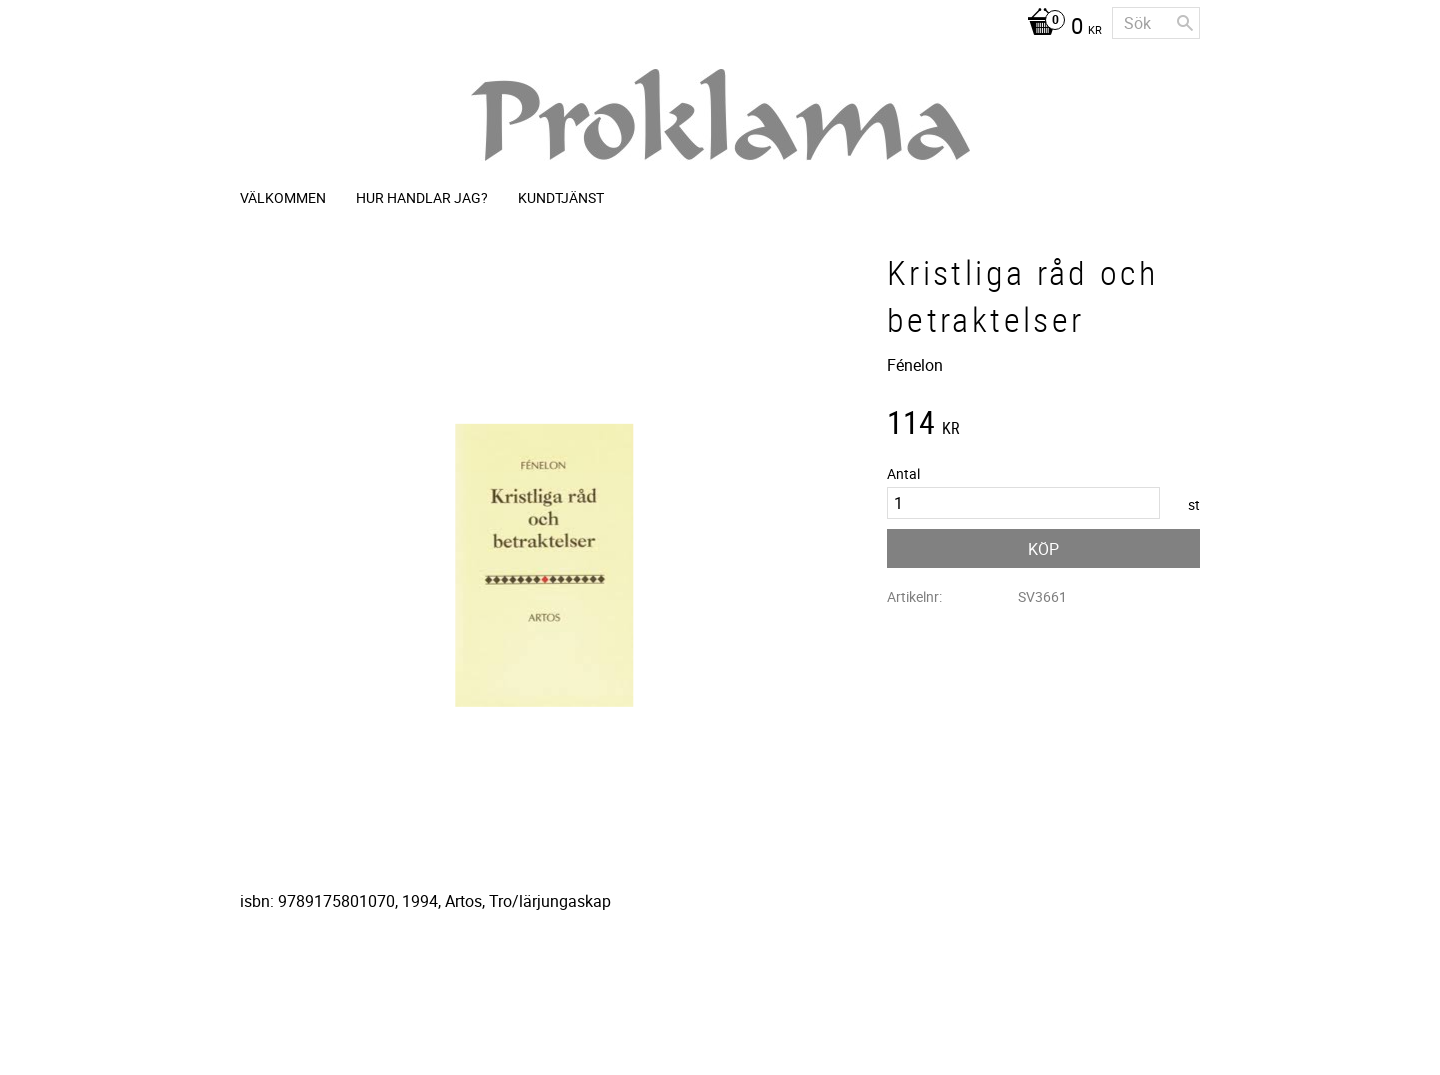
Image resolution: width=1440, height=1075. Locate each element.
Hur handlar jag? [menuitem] (422, 197)
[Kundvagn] (1059, 28)
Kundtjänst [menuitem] (561, 197)
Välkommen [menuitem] (283, 197)
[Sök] (1185, 23)
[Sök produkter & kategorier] (1156, 23)
